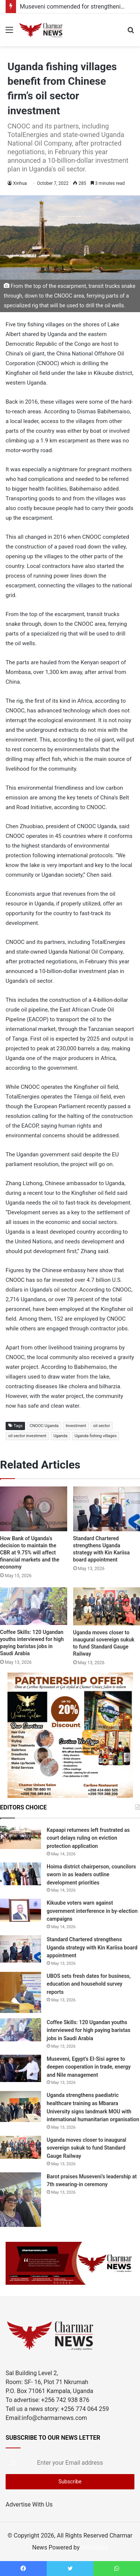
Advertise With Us (29, 2504)
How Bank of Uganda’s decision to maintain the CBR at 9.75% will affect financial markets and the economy (29, 1552)
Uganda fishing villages (96, 1435)
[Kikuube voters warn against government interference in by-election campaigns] (20, 1910)
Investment (76, 1425)
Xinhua (20, 183)
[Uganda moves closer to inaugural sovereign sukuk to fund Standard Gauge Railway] (106, 1606)
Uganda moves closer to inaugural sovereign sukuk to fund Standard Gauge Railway (86, 2148)
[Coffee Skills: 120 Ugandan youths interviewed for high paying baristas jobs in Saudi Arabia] (33, 1606)
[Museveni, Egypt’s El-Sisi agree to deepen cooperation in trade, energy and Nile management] (20, 2068)
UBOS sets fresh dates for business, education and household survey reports (89, 1984)
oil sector (101, 1425)
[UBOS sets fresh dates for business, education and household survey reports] (20, 1992)
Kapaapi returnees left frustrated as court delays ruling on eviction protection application (88, 1838)
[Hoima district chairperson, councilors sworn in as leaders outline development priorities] (20, 1874)
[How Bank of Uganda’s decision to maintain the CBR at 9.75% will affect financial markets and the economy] (33, 1508)
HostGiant (94, 2547)
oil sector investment (27, 1435)
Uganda (60, 1435)
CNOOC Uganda (44, 1425)
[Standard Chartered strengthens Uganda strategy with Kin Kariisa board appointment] (106, 1508)
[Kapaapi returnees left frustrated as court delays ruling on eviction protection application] (20, 1837)
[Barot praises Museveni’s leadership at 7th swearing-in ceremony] (20, 2199)
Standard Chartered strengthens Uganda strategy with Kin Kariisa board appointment (92, 1947)
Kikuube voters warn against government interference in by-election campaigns (92, 1911)
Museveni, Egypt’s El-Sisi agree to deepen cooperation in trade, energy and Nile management (89, 2067)
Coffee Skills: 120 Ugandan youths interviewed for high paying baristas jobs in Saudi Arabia (88, 2030)
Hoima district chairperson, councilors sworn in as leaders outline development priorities (91, 1875)
